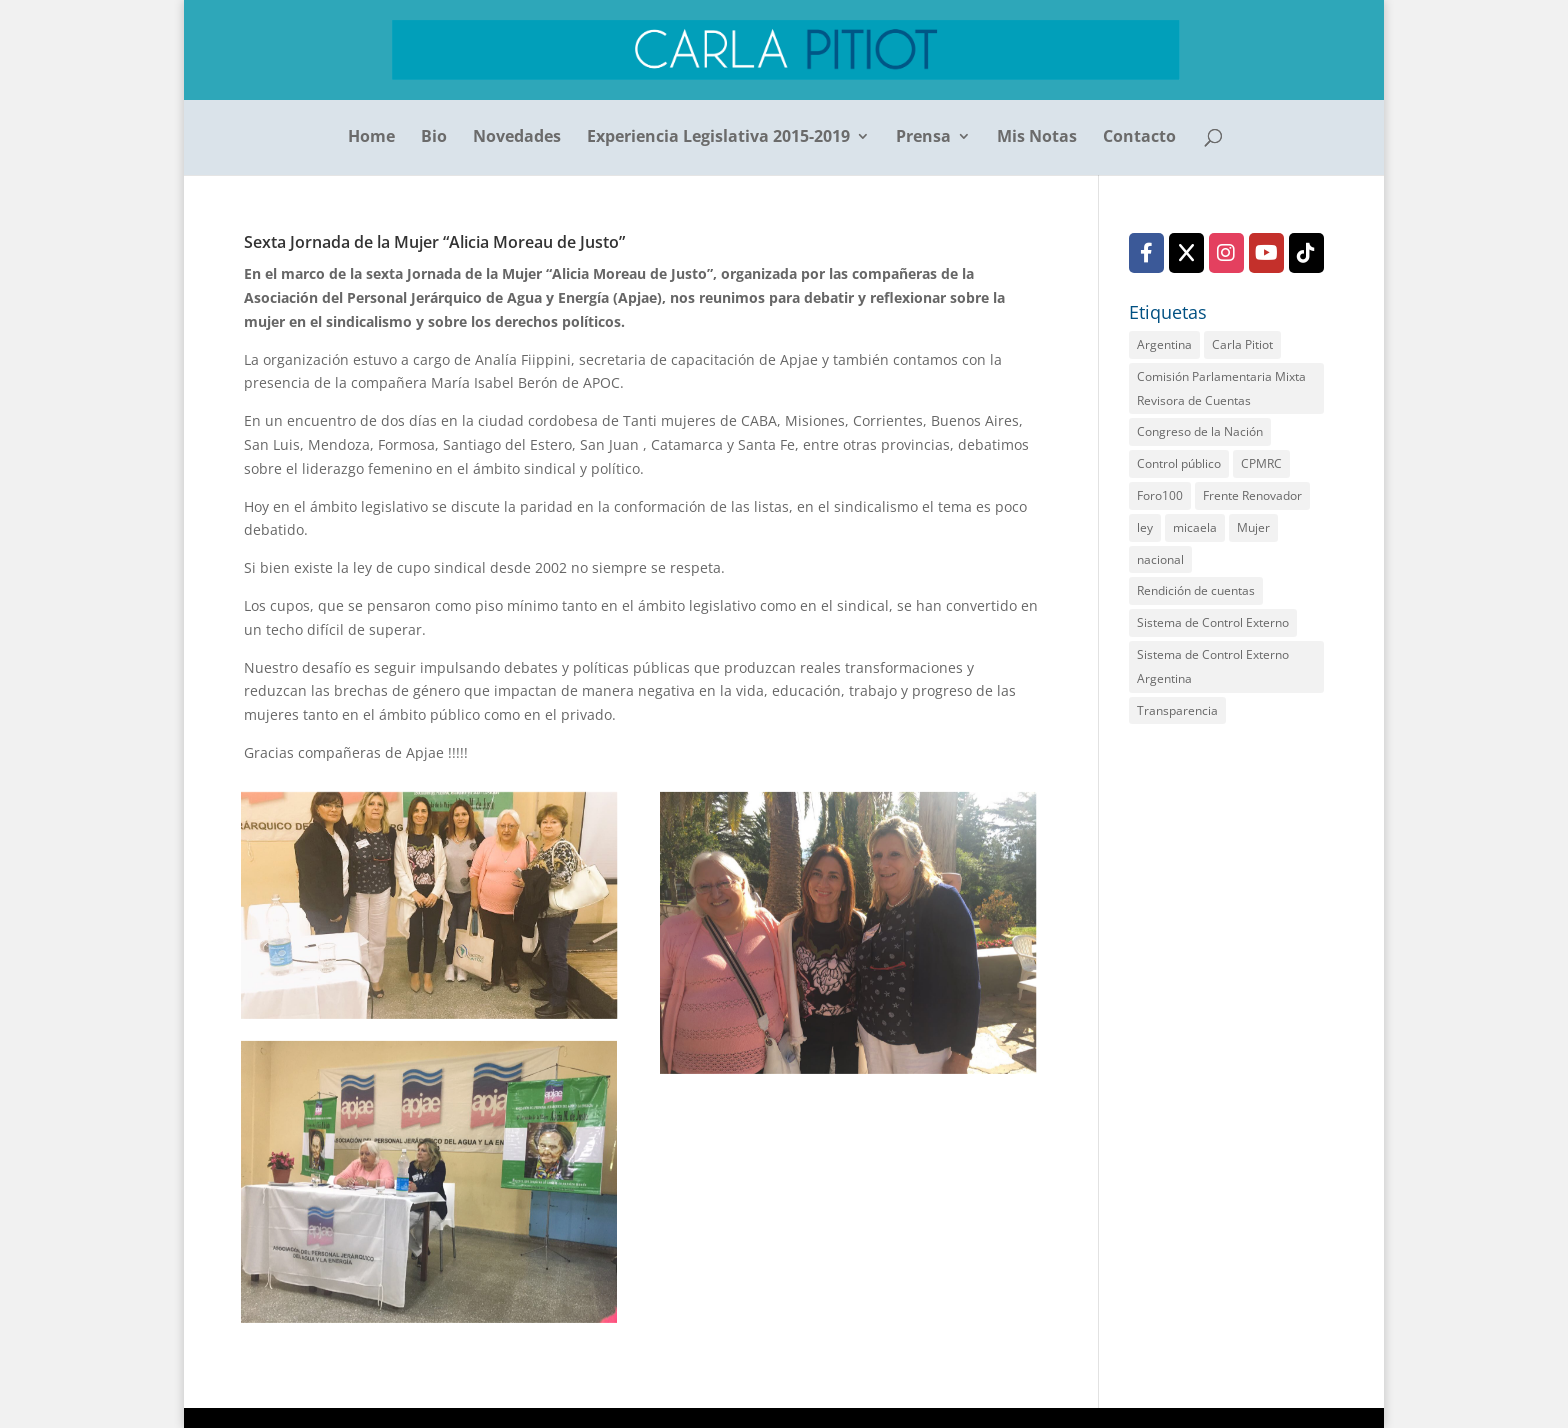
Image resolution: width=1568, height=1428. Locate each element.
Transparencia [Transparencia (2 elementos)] (1177, 710)
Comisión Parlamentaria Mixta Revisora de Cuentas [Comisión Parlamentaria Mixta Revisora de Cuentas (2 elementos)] (1221, 388)
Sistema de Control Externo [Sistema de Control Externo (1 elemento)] (1213, 622)
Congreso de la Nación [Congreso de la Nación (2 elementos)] (1200, 431)
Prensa (923, 138)
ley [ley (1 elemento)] (1145, 527)
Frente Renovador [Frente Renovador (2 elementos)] (1252, 495)
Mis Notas (1037, 138)
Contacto (1139, 138)
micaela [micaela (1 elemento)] (1195, 527)
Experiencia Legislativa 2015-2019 (718, 138)
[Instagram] (1226, 253)
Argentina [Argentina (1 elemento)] (1164, 344)
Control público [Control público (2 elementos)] (1179, 463)
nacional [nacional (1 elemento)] (1160, 559)
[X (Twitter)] (1186, 253)
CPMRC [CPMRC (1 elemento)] (1261, 463)
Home (371, 138)
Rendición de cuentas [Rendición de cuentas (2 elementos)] (1196, 590)
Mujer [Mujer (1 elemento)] (1253, 527)
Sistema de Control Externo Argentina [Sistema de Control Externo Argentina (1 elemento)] (1213, 666)
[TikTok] (1306, 253)
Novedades (517, 138)
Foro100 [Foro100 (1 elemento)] (1160, 495)
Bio (434, 138)
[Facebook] (1146, 253)
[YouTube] (1266, 253)
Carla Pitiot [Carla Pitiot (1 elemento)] (1242, 344)
